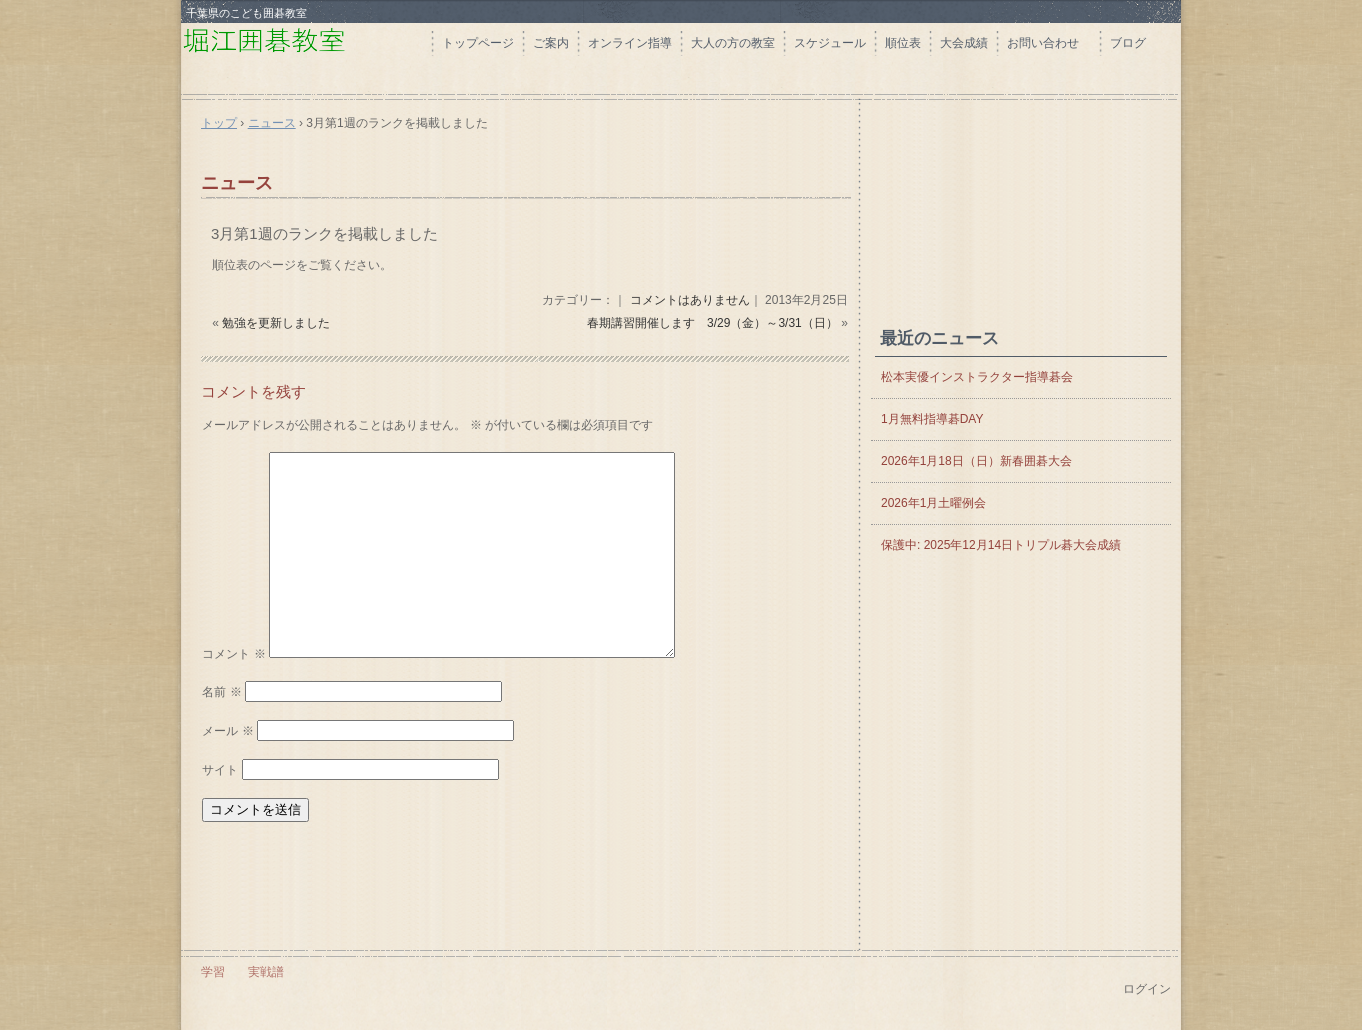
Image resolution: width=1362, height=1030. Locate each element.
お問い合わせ (1049, 43)
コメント (233, 654)
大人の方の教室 (733, 43)
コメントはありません (690, 300)
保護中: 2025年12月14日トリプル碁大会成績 (1001, 545)
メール (227, 731)
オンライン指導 (630, 43)
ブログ (1128, 43)
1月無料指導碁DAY (932, 419)
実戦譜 (266, 972)
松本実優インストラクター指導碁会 (977, 377)
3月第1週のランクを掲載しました (324, 233)
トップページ (478, 43)
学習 (213, 972)
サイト (220, 770)
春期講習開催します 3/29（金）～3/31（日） (712, 323)
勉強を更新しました (276, 323)
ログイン (1147, 989)
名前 (221, 692)
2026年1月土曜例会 (933, 503)
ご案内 (551, 43)
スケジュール (830, 43)
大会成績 (964, 43)
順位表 (903, 43)
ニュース (237, 183)
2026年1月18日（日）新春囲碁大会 (976, 461)
